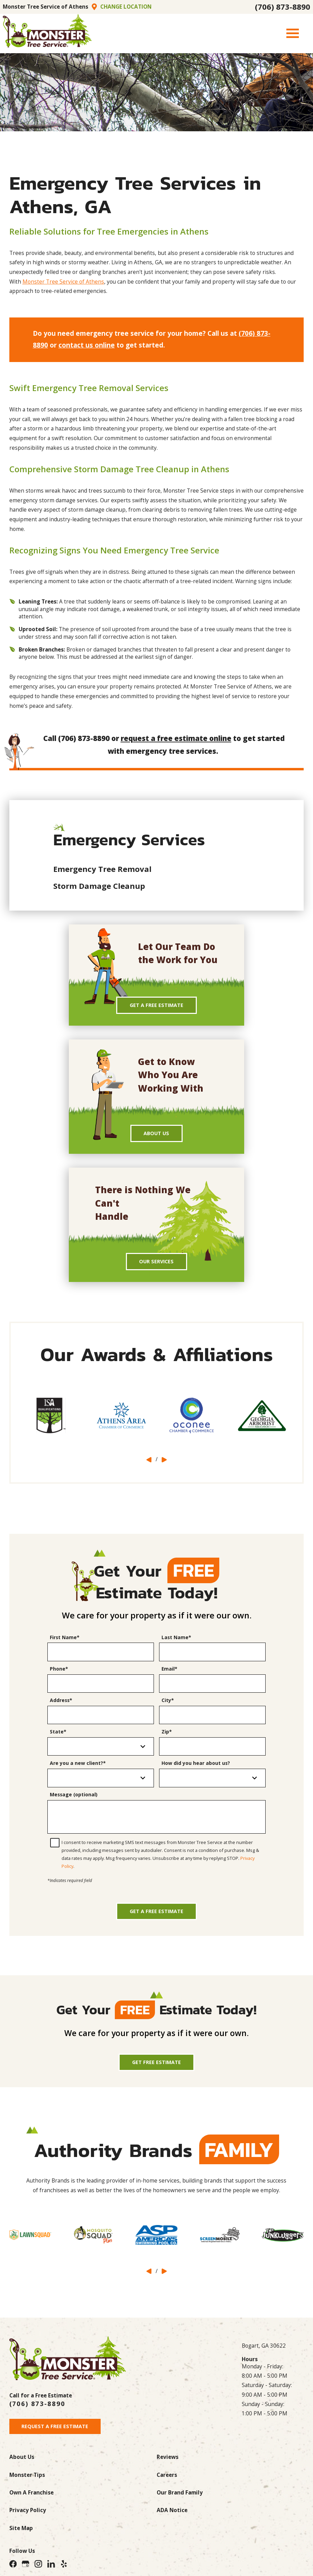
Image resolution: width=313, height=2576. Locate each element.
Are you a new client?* (78, 1767)
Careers (167, 2484)
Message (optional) (74, 1799)
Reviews (167, 2466)
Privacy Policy (27, 2519)
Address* (61, 1704)
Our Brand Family (180, 2501)
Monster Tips (27, 2484)
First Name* (65, 1641)
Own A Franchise (31, 2501)
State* (58, 1736)
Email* (169, 1673)
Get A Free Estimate (156, 1005)
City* (168, 1704)
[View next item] (164, 1463)
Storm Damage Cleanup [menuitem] (99, 886)
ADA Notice (172, 2519)
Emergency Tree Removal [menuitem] (102, 869)
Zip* (167, 1736)
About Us (156, 1135)
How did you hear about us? (196, 1767)
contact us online (86, 345)
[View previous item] (148, 1463)
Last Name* (176, 1641)
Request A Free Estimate (57, 2435)
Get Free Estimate (156, 2069)
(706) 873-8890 (282, 6)
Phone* (59, 1673)
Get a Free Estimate (156, 1917)
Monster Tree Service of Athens (63, 281)
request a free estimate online (176, 738)
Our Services (156, 1264)
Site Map (21, 2537)
